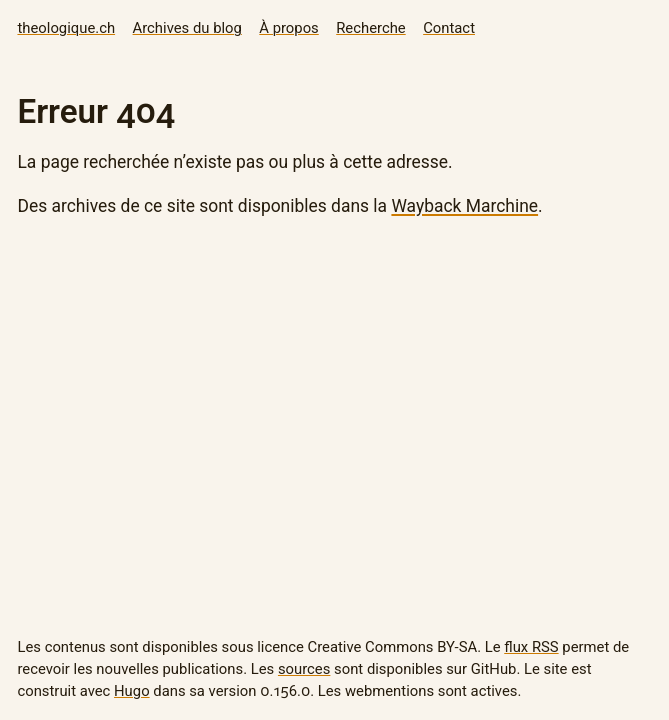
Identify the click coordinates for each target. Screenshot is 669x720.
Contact (449, 28)
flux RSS (531, 647)
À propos (288, 28)
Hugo (132, 691)
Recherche (370, 28)
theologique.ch (66, 28)
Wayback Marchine (464, 206)
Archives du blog (187, 28)
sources (304, 669)
